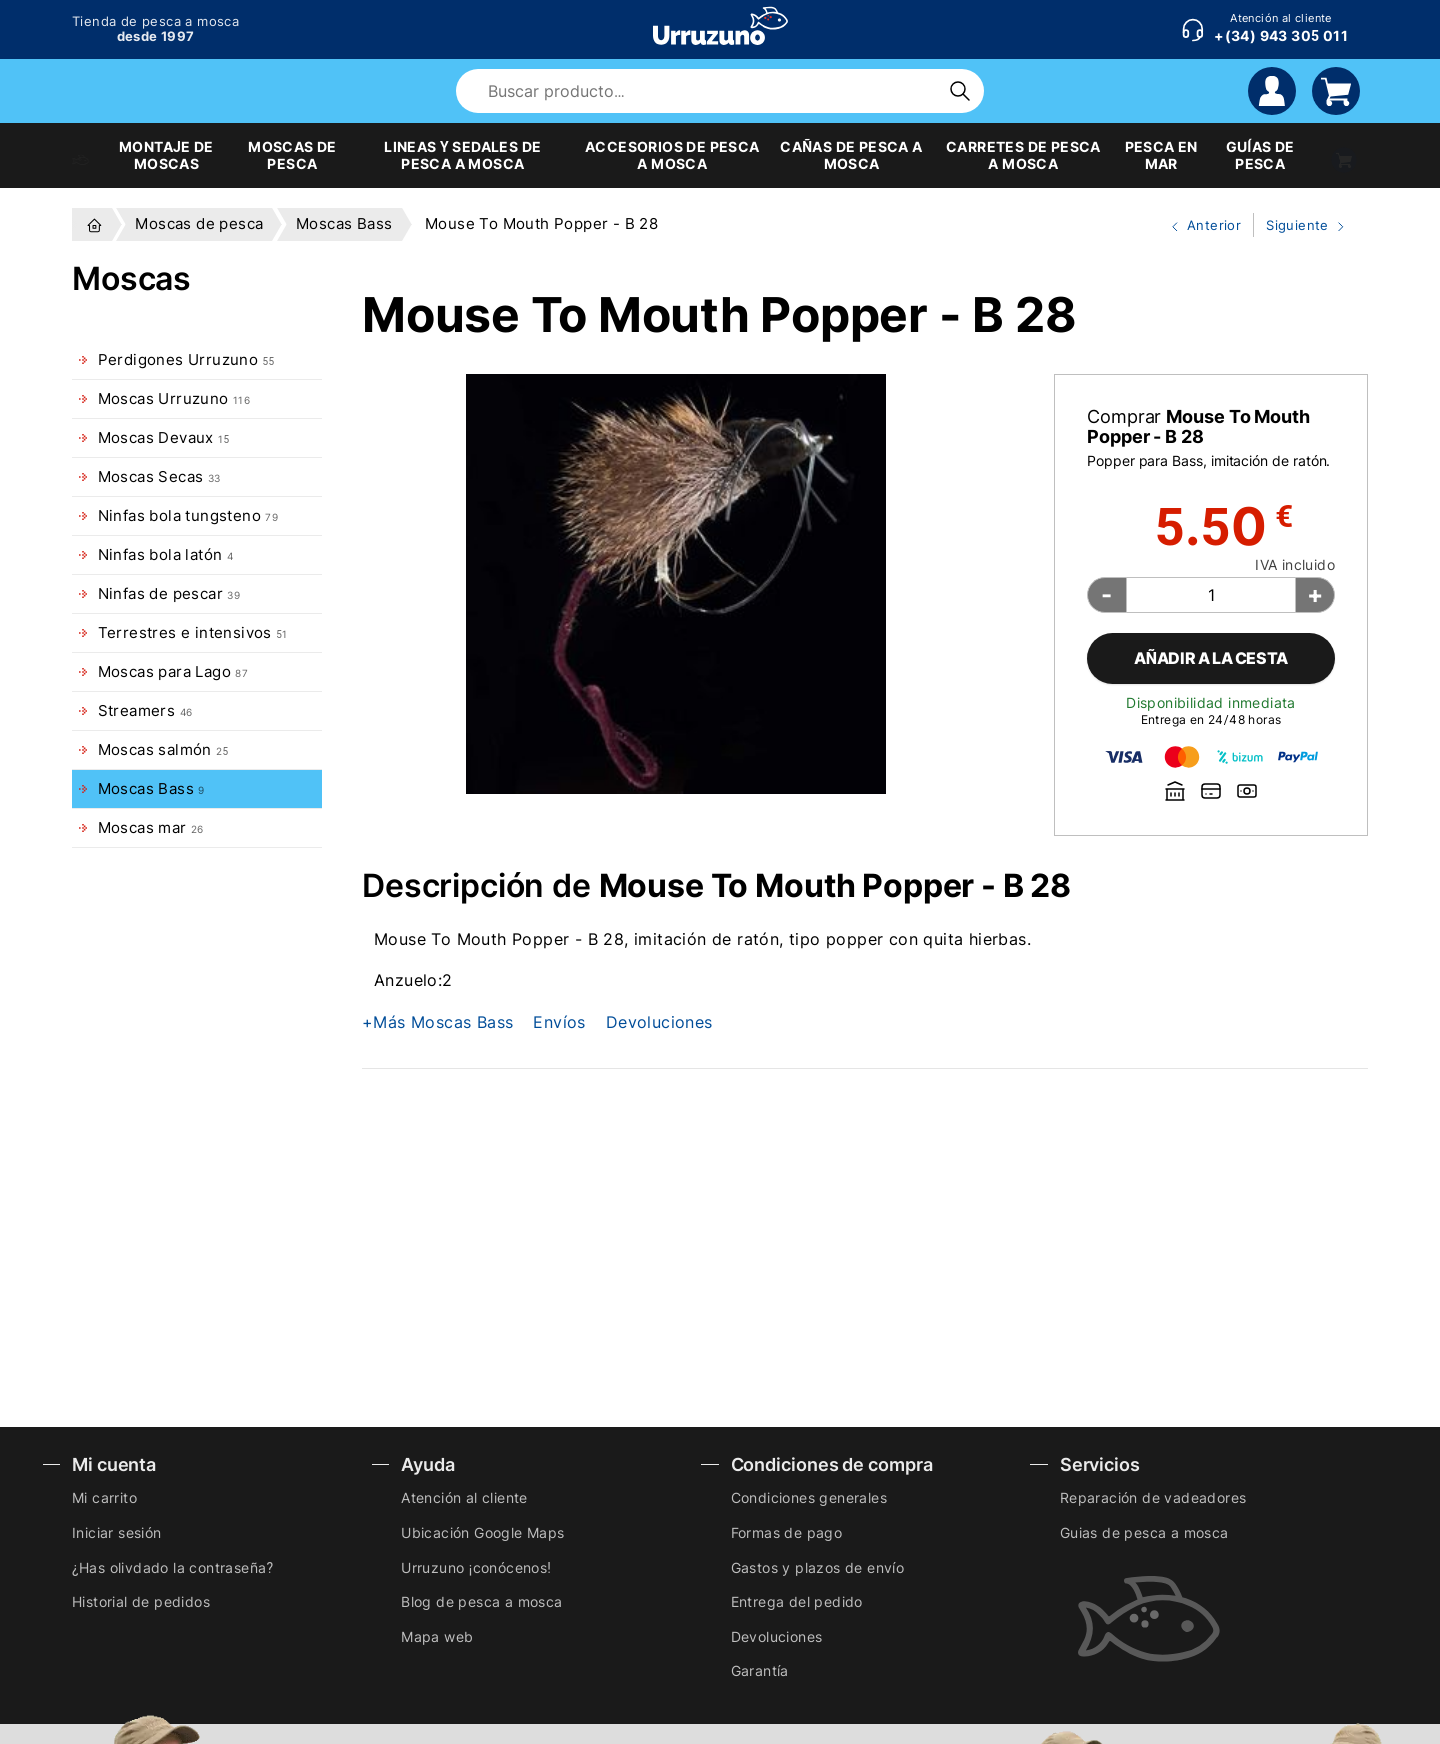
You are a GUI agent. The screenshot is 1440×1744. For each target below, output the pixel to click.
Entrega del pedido (797, 1601)
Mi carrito (104, 1497)
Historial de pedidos (141, 1601)
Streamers (145, 711)
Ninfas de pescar (169, 594)
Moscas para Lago (173, 672)
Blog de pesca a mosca (481, 1601)
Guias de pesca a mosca (1144, 1532)
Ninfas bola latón (166, 555)
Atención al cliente (464, 1497)
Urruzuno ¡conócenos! (476, 1567)
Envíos (559, 1022)
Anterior (1198, 226)
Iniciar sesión (117, 1532)
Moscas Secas (159, 477)
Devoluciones (659, 1022)
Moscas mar (151, 828)
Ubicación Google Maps (482, 1532)
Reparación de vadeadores (1153, 1497)
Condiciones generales (809, 1497)
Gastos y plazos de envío (818, 1567)
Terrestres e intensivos (193, 633)
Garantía (760, 1670)
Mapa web (437, 1636)
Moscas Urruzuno (174, 399)
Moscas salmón (163, 750)
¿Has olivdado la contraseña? (172, 1567)
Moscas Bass (151, 789)
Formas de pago (787, 1532)
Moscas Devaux (164, 438)
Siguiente (1301, 226)
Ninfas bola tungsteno (188, 516)
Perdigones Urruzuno (186, 360)
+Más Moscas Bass (437, 1022)
